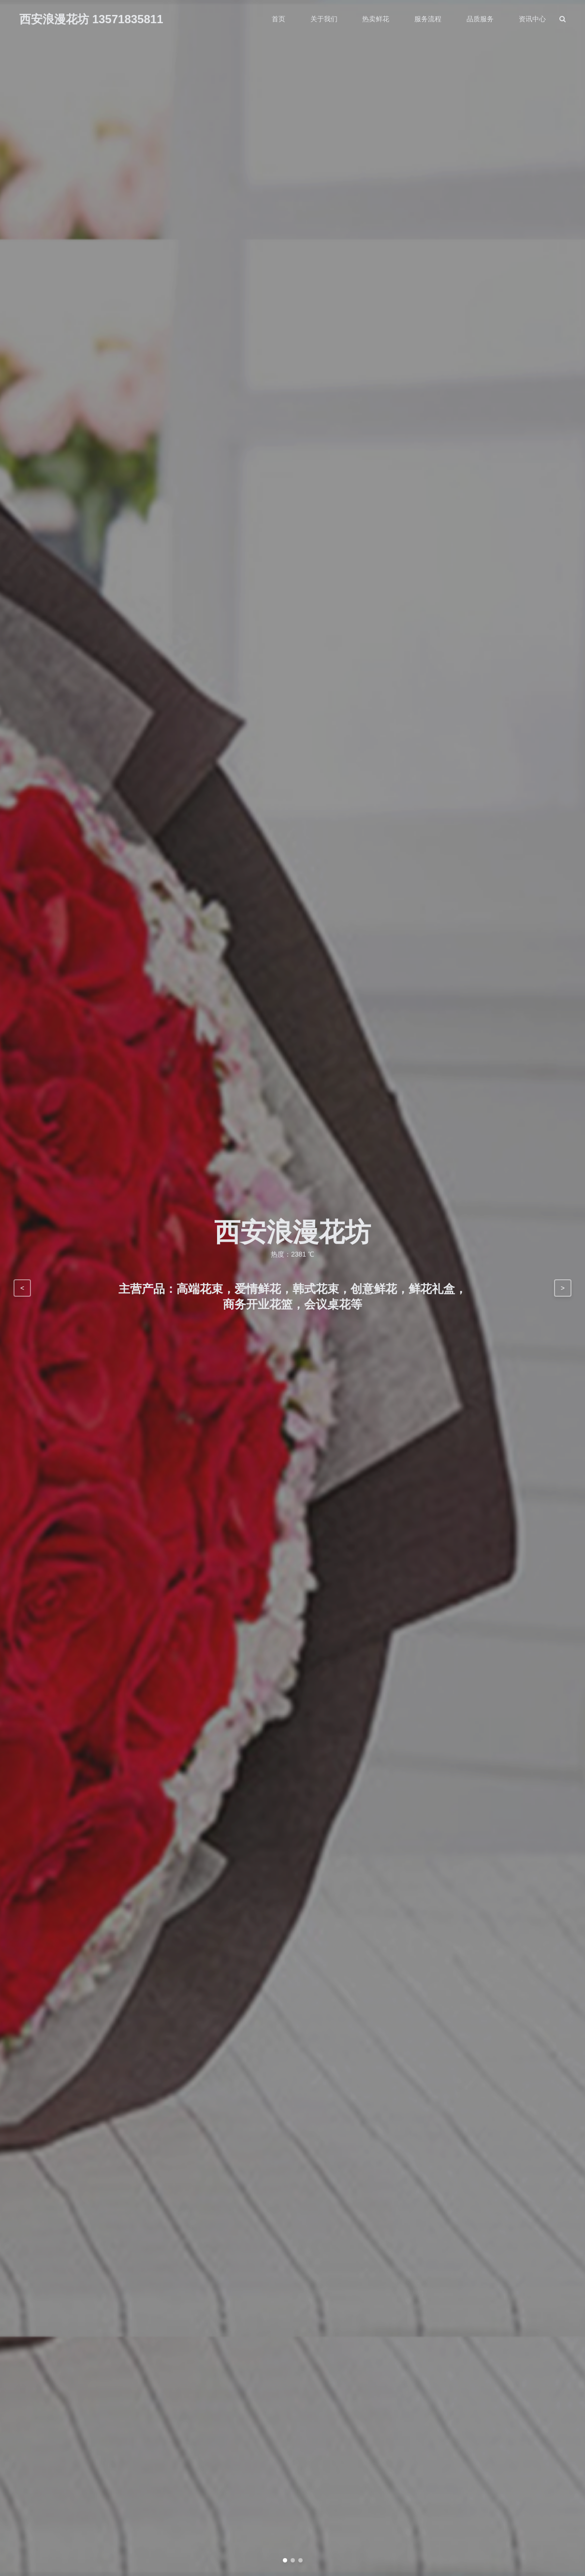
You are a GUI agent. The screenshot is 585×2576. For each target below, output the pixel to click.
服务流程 (427, 19)
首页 (278, 19)
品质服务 (480, 19)
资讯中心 (532, 19)
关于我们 (323, 19)
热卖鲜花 (375, 19)
